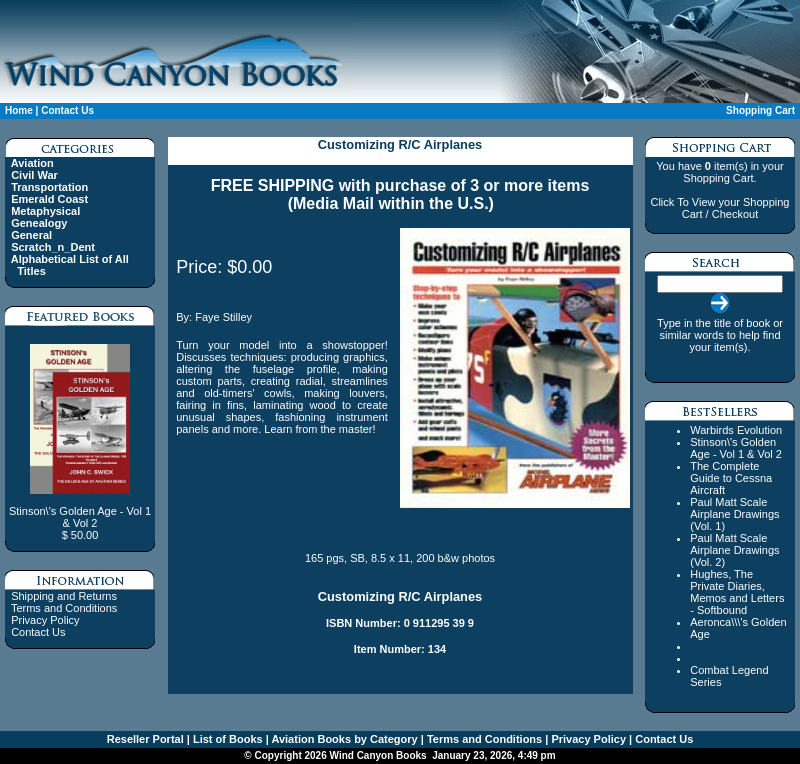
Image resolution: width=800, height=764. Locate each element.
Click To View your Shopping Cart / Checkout (719, 208)
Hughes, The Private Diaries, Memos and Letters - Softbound (737, 592)
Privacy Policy (45, 620)
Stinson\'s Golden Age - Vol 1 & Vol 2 (736, 448)
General (31, 235)
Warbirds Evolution (736, 430)
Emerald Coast (49, 199)
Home (19, 110)
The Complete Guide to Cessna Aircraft (731, 478)
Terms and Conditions (64, 608)
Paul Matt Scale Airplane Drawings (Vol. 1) (734, 514)
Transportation (49, 187)
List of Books (226, 739)
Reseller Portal (145, 739)
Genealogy (39, 223)
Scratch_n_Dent (53, 247)
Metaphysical (45, 211)
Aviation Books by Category (343, 739)
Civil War (34, 175)
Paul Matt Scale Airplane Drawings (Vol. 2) (734, 550)
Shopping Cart (760, 110)
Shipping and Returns (64, 596)
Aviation (32, 163)
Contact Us (67, 110)
